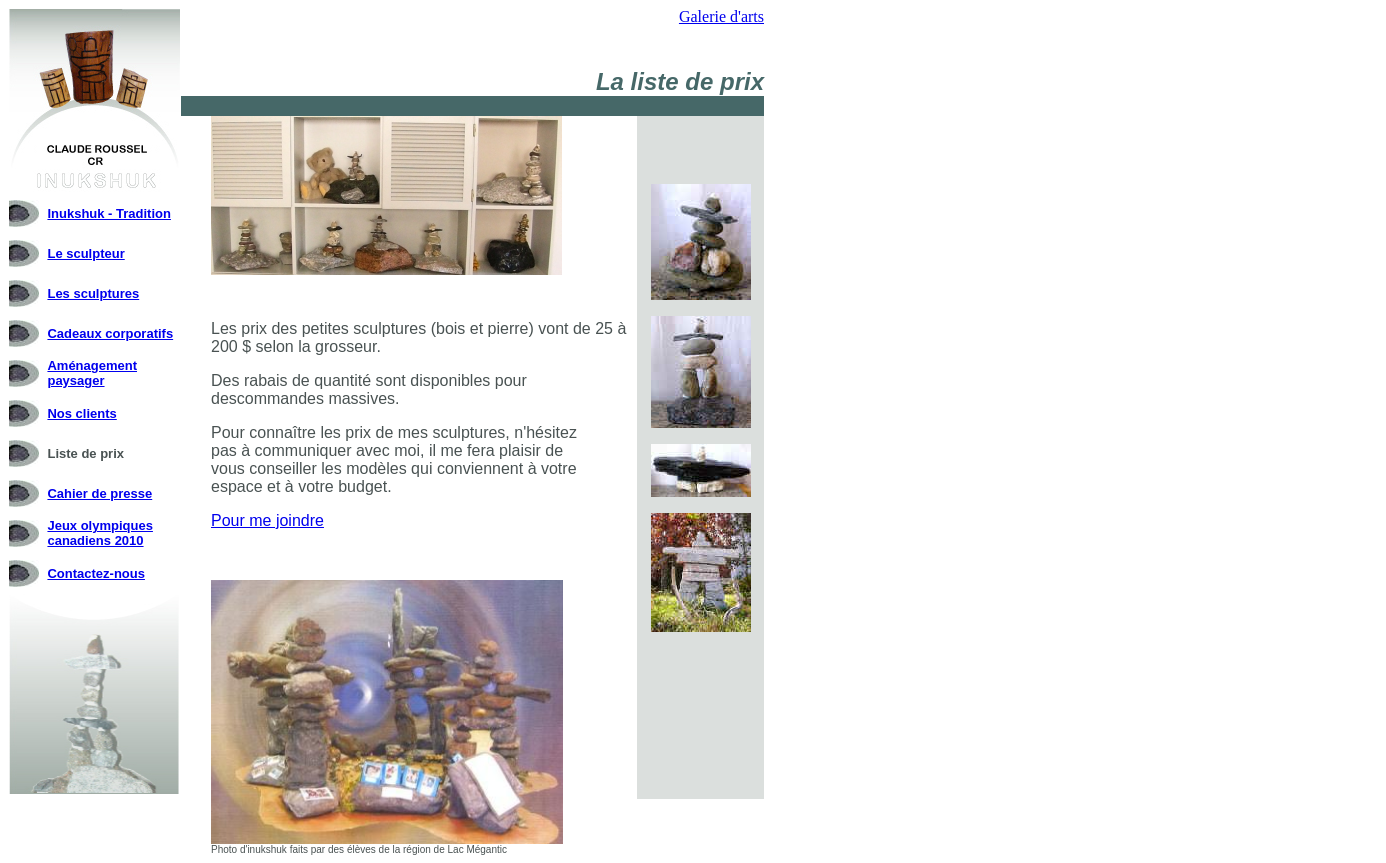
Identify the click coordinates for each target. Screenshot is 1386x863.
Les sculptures (93, 293)
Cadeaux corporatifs (110, 333)
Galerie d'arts (721, 16)
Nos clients (81, 413)
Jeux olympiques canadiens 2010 (99, 533)
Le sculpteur (85, 253)
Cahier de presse (99, 493)
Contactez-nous (96, 573)
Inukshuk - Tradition (109, 213)
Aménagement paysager (92, 373)
